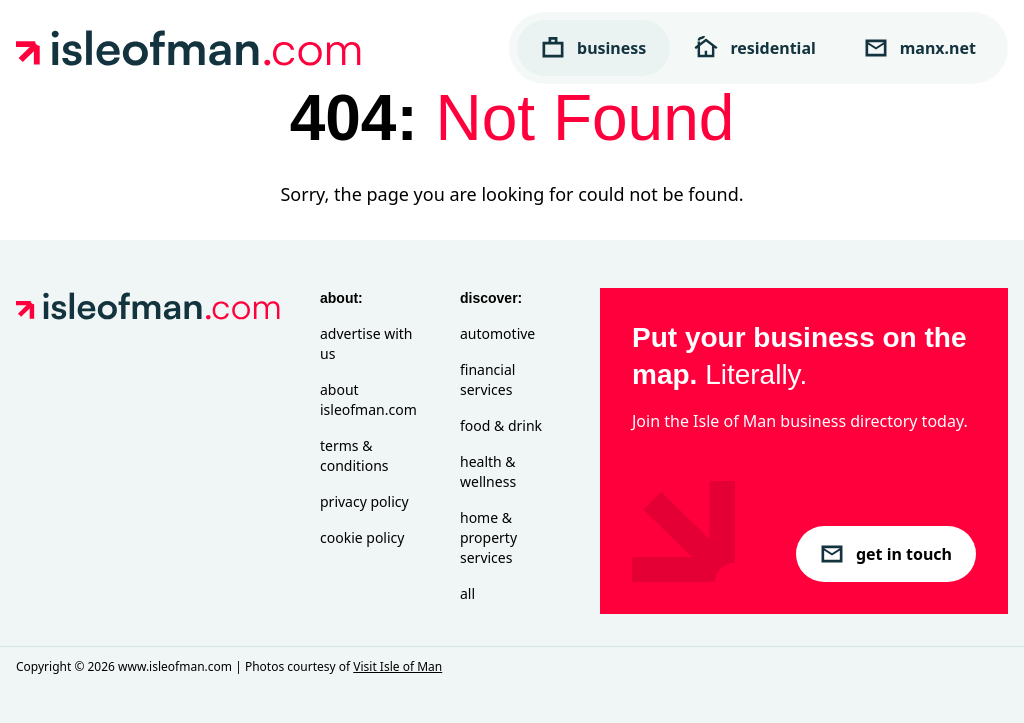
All (467, 593)
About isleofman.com (368, 399)
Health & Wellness (488, 471)
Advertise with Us (366, 343)
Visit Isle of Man (397, 666)
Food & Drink (501, 425)
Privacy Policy (364, 501)
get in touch (886, 554)
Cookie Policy (362, 537)
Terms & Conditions (354, 455)
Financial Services (487, 379)
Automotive (497, 333)
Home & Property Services (488, 537)
